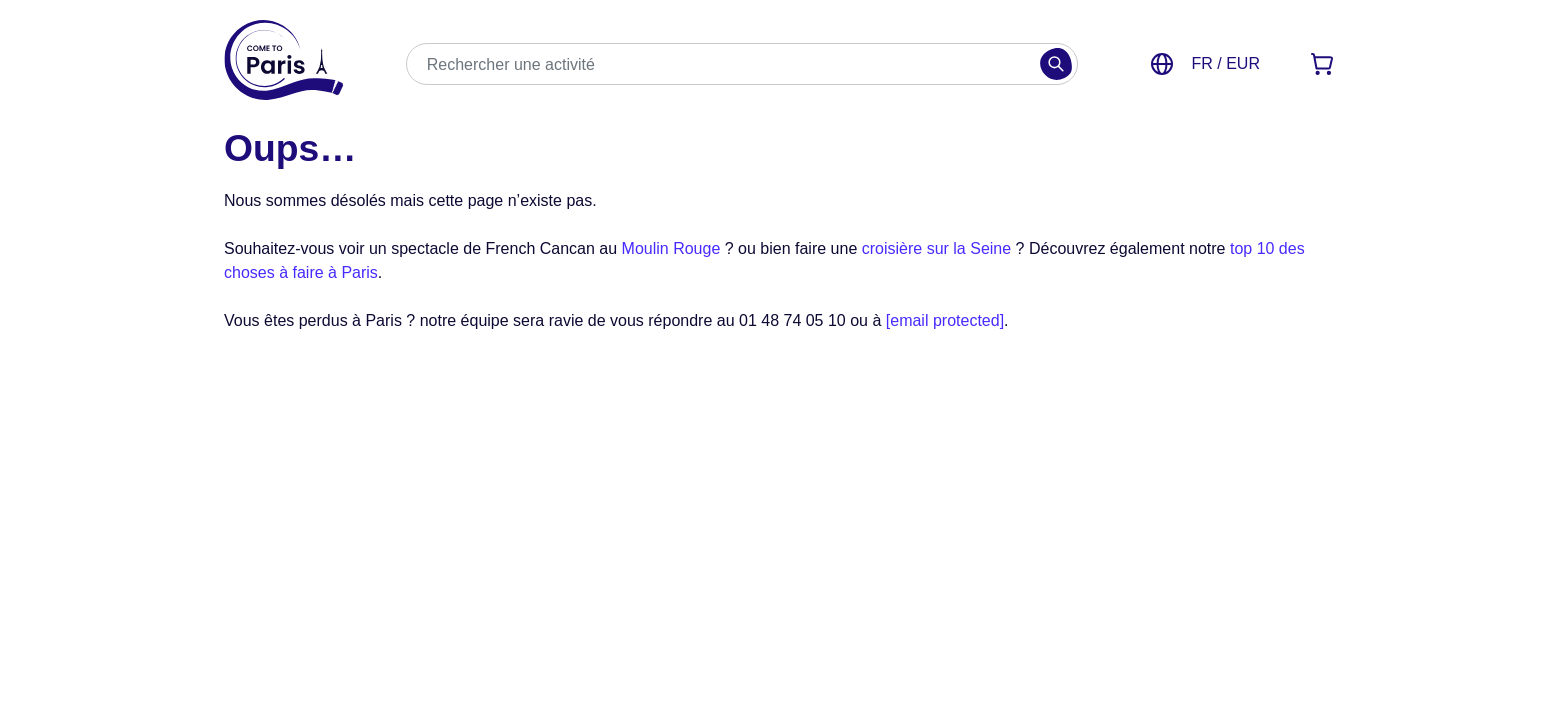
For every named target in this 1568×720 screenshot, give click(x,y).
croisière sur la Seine (936, 248)
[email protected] (945, 320)
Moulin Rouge (671, 248)
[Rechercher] (1056, 64)
